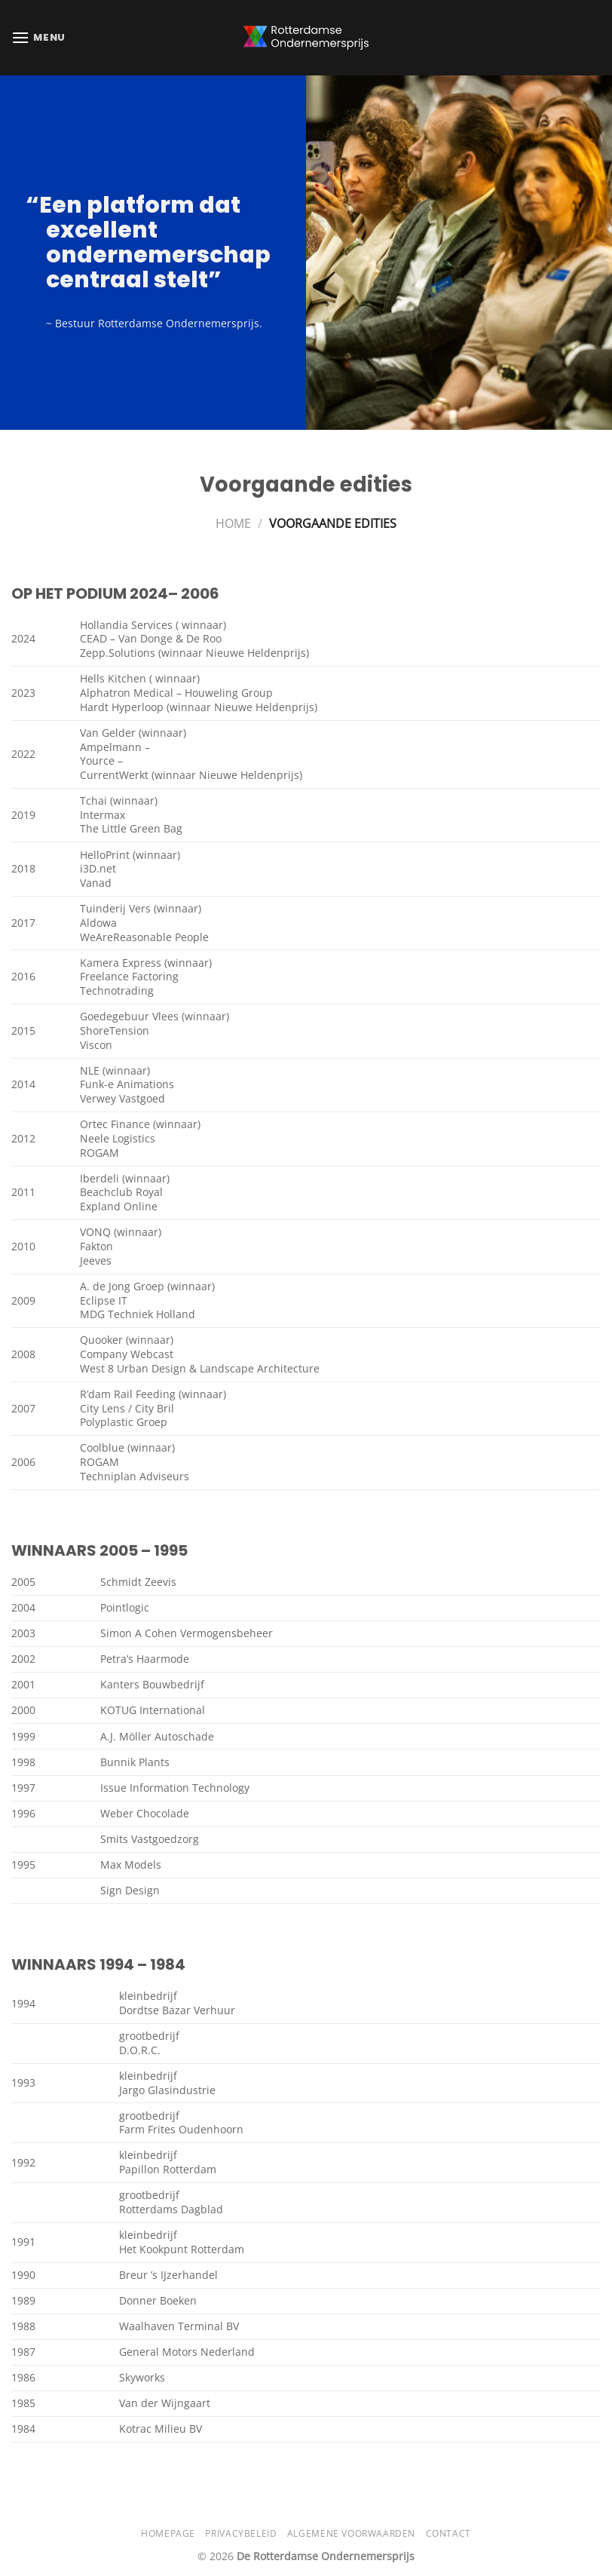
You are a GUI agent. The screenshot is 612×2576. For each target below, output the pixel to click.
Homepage (168, 2533)
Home (233, 523)
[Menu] (38, 37)
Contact (448, 2533)
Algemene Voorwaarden (351, 2533)
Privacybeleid (241, 2533)
